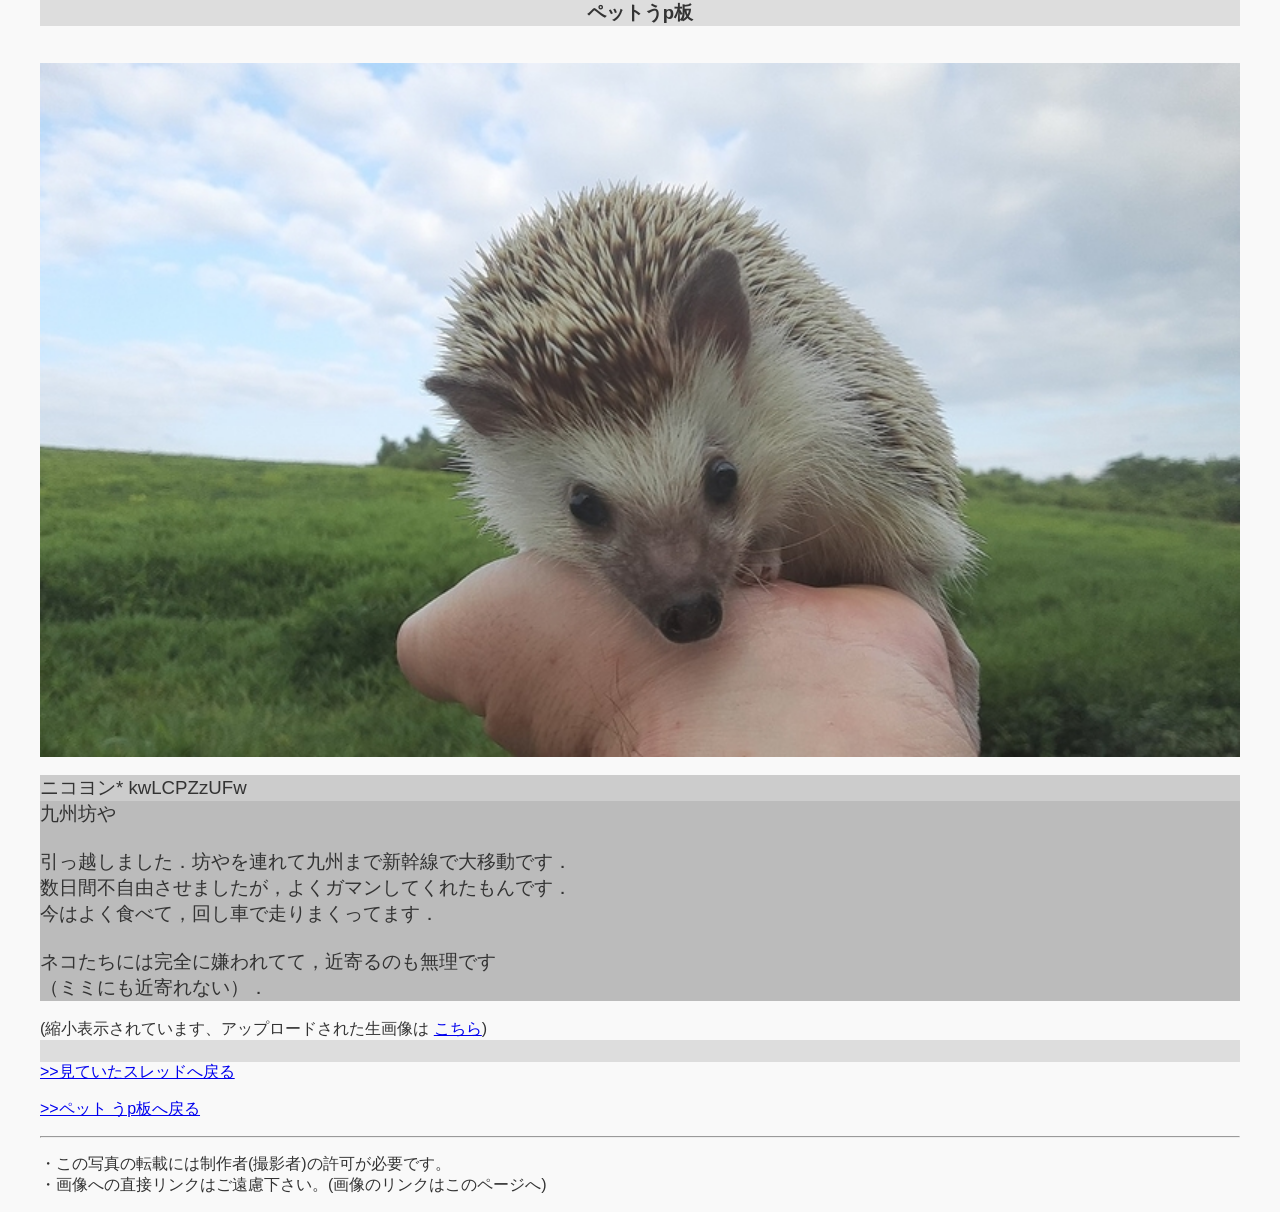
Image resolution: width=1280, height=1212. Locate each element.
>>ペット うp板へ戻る (120, 1108)
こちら (458, 1028)
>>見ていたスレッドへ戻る (137, 1071)
